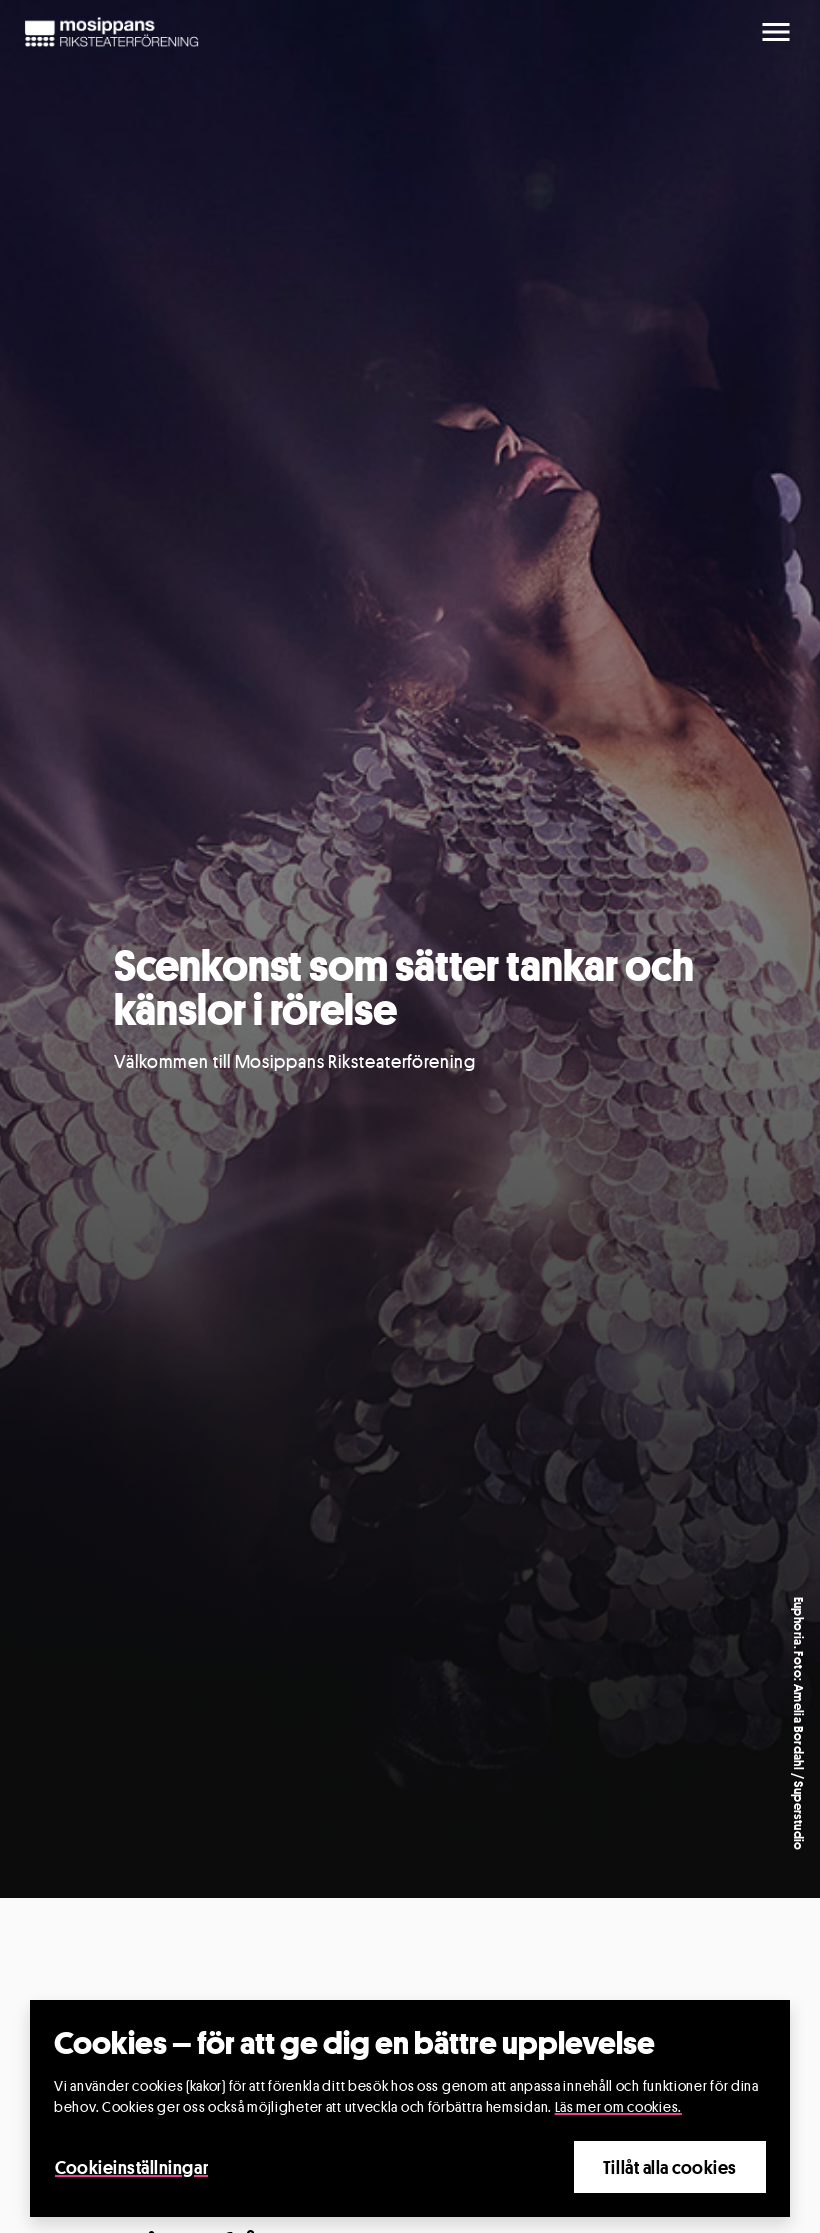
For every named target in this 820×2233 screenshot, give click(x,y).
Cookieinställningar (131, 2167)
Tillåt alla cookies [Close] (670, 2167)
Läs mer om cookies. (618, 2106)
